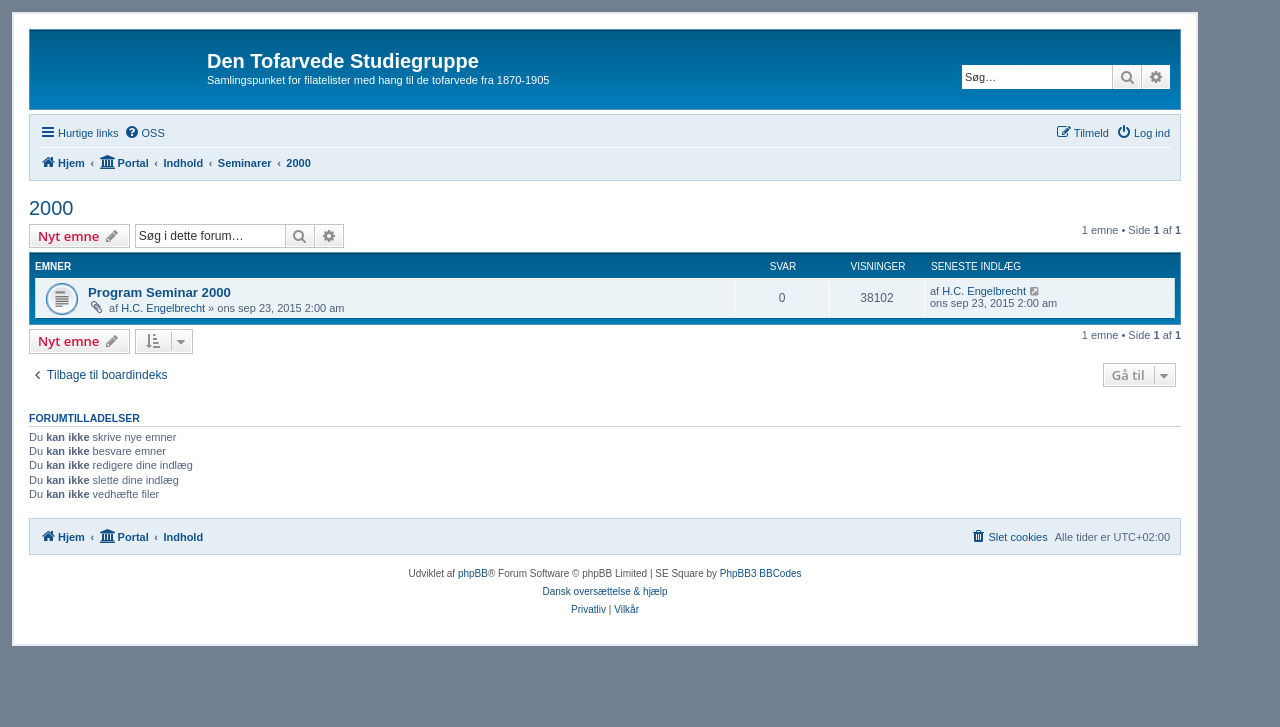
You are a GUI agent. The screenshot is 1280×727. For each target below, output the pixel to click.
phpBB (473, 573)
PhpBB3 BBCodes (761, 573)
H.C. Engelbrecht (163, 308)
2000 (51, 208)
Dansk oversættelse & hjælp (604, 591)
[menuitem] (144, 133)
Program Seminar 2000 (159, 292)
